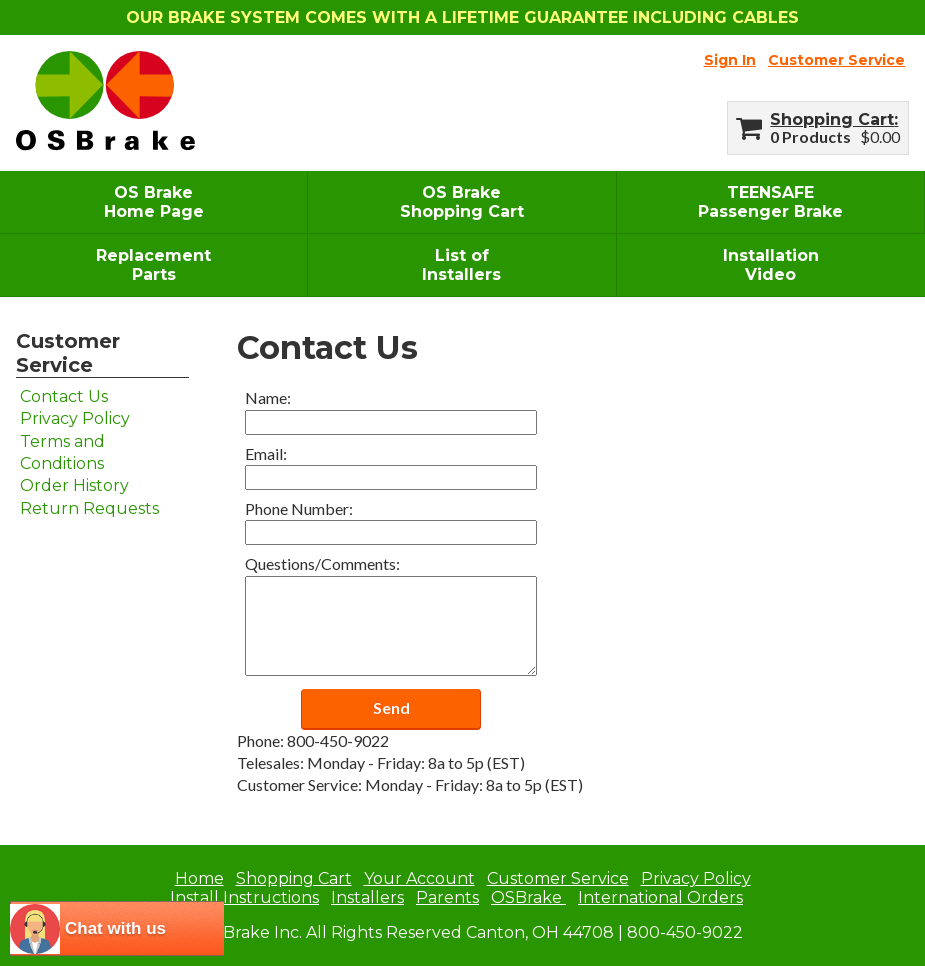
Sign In (730, 60)
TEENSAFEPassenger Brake (770, 202)
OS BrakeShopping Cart (462, 202)
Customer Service (836, 60)
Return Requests (89, 508)
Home (199, 878)
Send (391, 707)
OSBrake (528, 897)
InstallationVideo (771, 265)
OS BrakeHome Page (154, 202)
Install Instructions (244, 897)
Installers (367, 897)
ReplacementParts (153, 265)
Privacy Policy (75, 418)
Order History (74, 485)
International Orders (660, 897)
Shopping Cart (832, 119)
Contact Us (64, 396)
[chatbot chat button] (117, 928)
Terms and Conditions (62, 452)
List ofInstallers (461, 265)
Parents (447, 897)
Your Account (419, 878)
